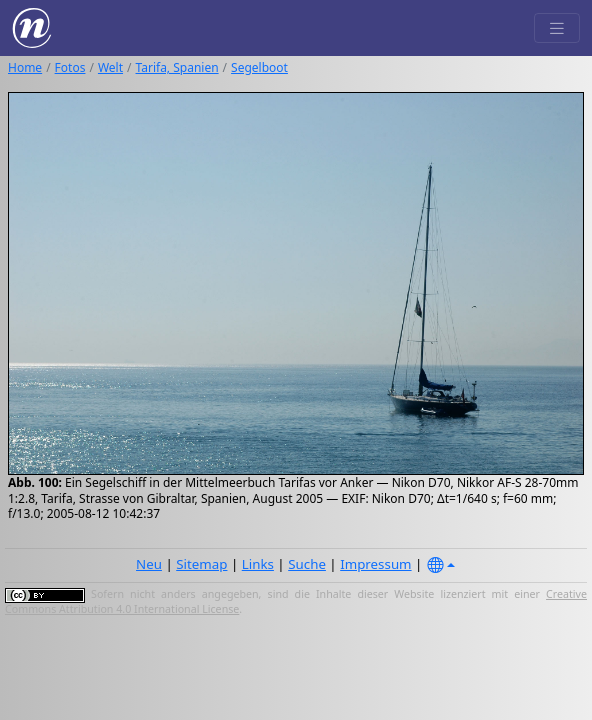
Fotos (70, 67)
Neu (149, 564)
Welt (110, 67)
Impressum (375, 564)
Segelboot (259, 67)
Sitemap (201, 564)
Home (25, 67)
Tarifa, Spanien (177, 67)
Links (258, 564)
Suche (307, 564)
